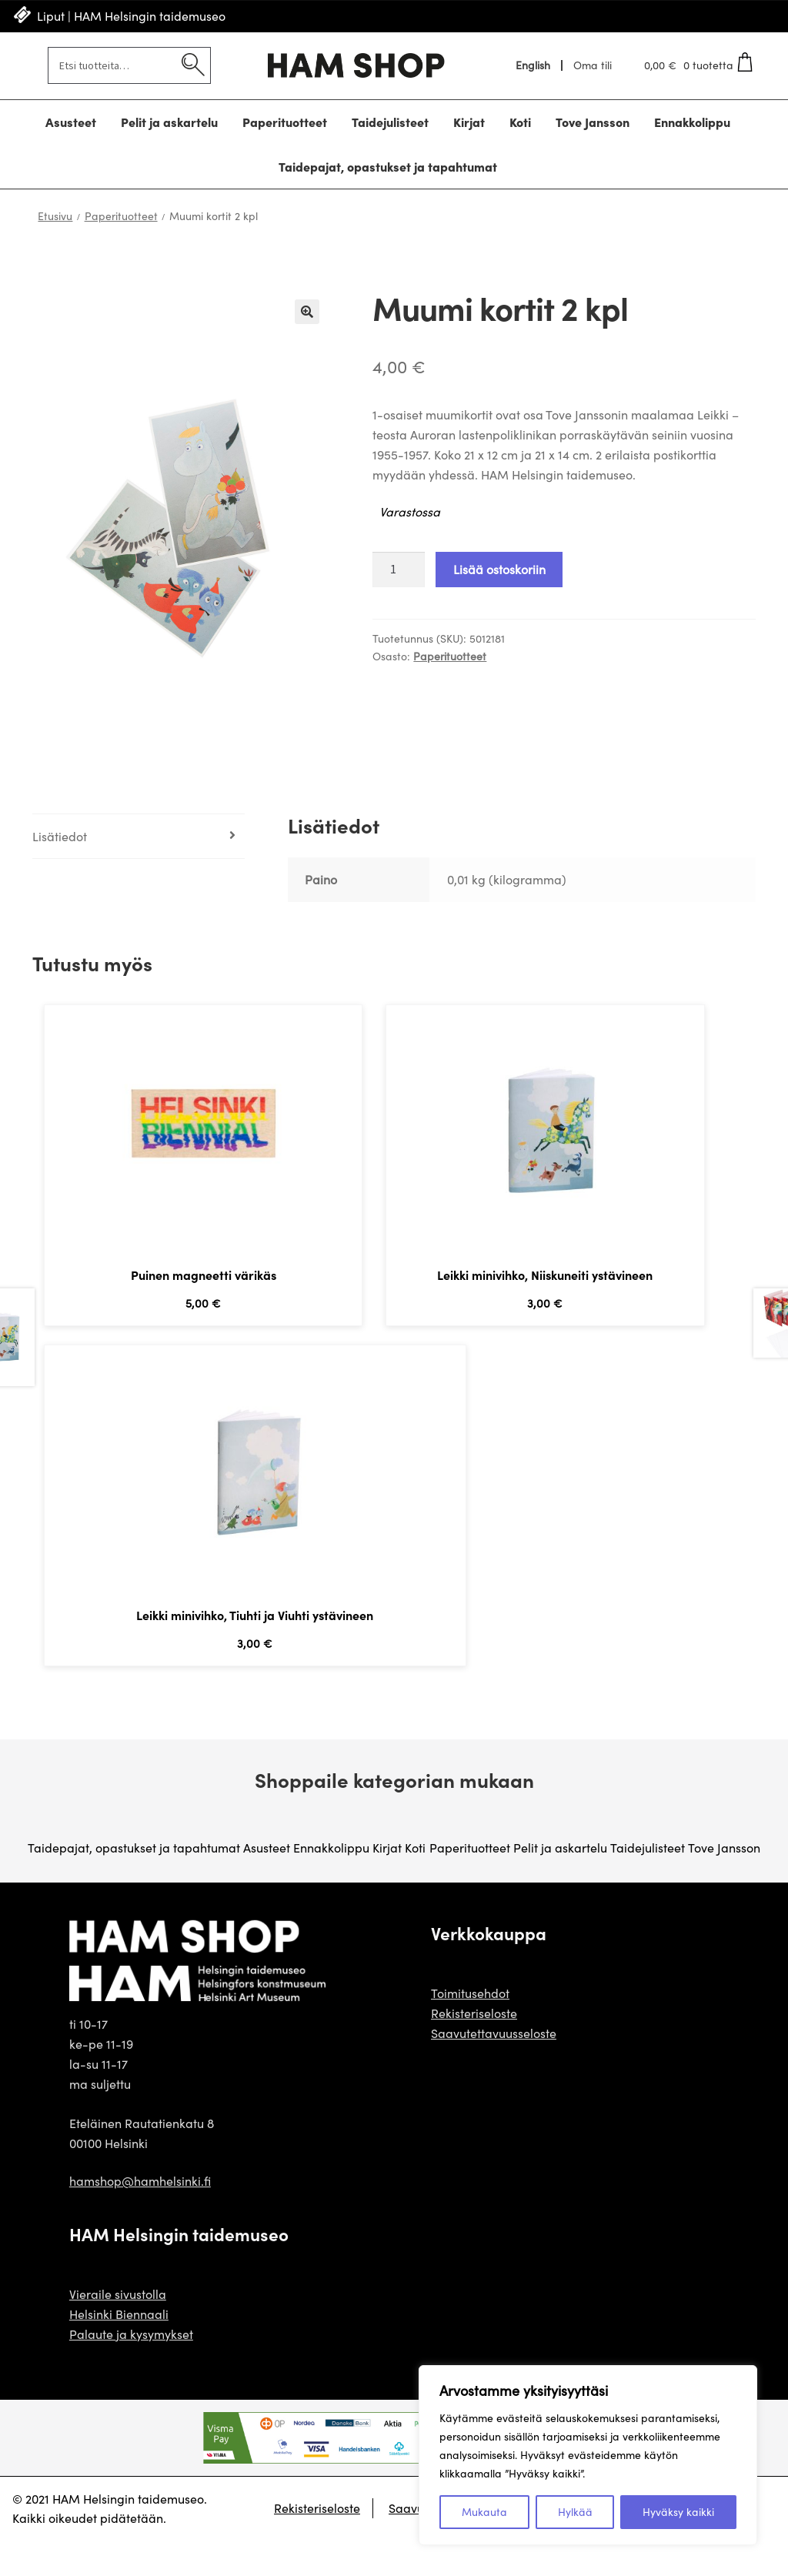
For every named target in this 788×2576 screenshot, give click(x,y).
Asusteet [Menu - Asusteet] (70, 121)
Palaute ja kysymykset (131, 2369)
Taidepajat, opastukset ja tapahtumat (134, 1883)
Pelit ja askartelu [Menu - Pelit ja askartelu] (169, 121)
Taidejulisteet (647, 1883)
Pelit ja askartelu (560, 1883)
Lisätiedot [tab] (59, 836)
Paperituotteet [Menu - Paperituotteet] (284, 121)
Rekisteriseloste (474, 2048)
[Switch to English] (534, 65)
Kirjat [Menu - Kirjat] (469, 121)
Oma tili (592, 65)
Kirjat (387, 1883)
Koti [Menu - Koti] (520, 121)
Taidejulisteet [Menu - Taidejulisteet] (390, 121)
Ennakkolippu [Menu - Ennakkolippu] (692, 121)
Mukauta (484, 2511)
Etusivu (55, 216)
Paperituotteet (121, 216)
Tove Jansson (724, 1883)
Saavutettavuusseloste (493, 2068)
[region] (588, 2455)
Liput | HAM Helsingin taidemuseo (131, 16)
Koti (415, 1883)
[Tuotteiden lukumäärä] (398, 569)
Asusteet (266, 1883)
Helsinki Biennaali (119, 2349)
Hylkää (575, 2511)
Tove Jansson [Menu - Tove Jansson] (592, 121)
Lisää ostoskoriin (499, 569)
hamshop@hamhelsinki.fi (140, 2216)
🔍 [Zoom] (307, 311)
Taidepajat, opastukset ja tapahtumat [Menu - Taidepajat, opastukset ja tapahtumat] (388, 166)
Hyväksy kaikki (678, 2511)
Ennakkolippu (331, 1883)
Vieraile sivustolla (117, 2329)
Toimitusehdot (470, 2028)
